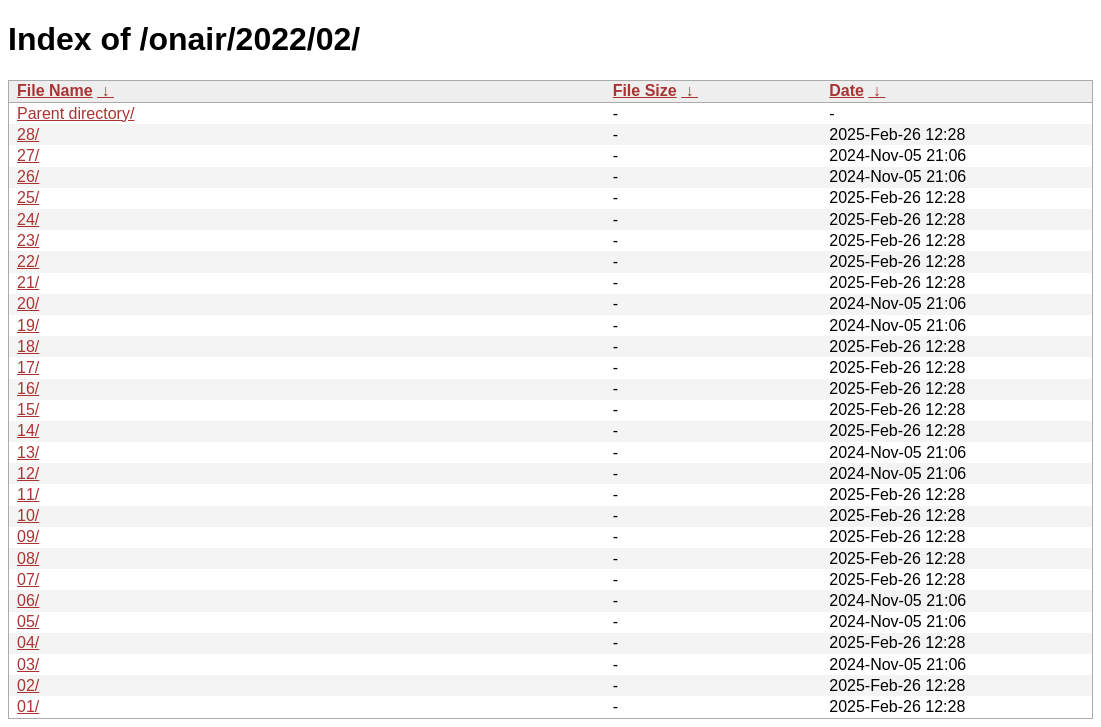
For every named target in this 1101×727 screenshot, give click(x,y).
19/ (28, 325)
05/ (28, 621)
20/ (28, 303)
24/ (28, 219)
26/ (28, 176)
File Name (55, 90)
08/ (28, 558)
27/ (28, 155)
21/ (28, 282)
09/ (28, 536)
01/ (28, 706)
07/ (28, 579)
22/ (28, 261)
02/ (28, 685)
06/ (28, 600)
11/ (28, 494)
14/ (28, 430)
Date (846, 90)
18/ (28, 346)
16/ (28, 388)
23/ (28, 240)
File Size (645, 90)
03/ (28, 664)
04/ (28, 642)
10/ (28, 515)
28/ (28, 134)
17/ (28, 367)
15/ (28, 409)
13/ (28, 452)
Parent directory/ (75, 113)
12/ (28, 473)
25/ (28, 197)
